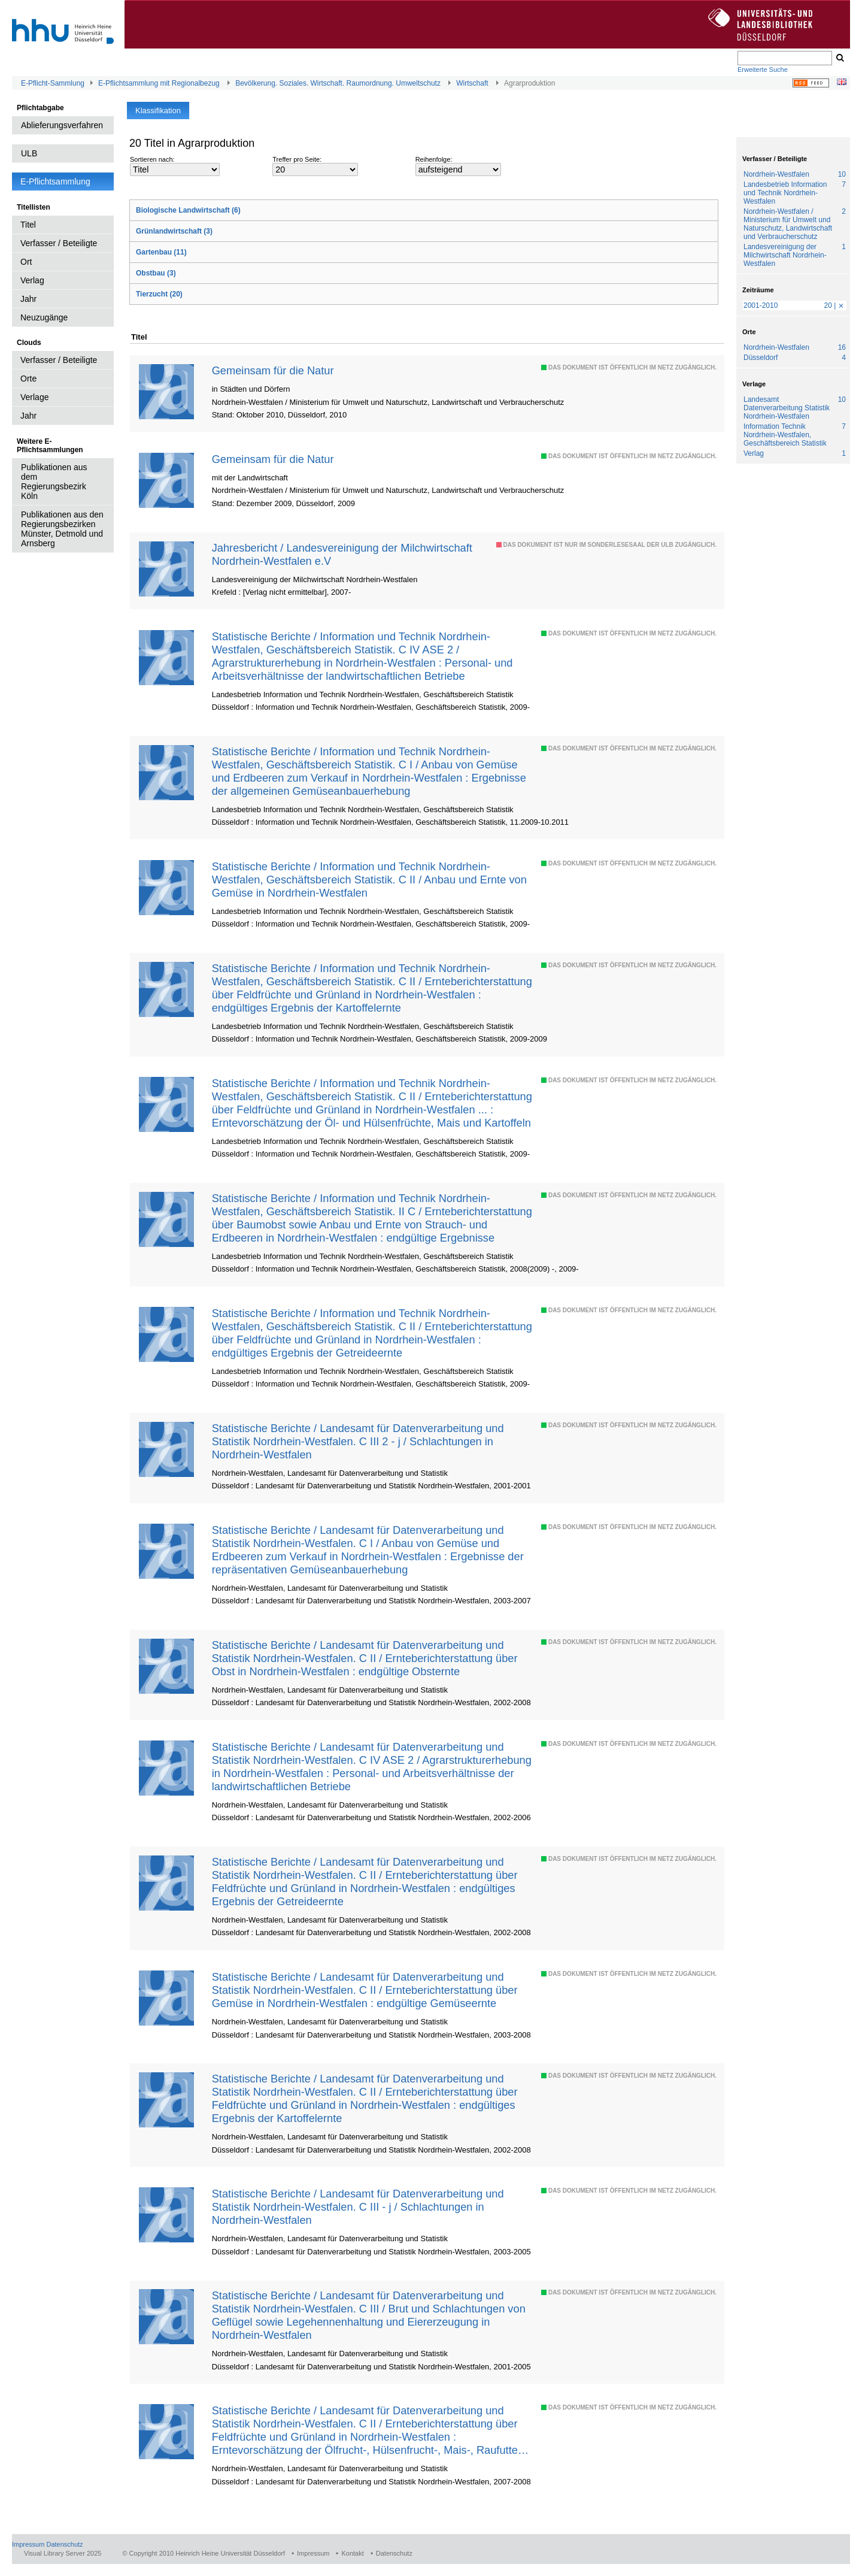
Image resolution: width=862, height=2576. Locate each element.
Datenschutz (64, 2544)
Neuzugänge (44, 317)
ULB (29, 153)
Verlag (32, 280)
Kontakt (352, 2553)
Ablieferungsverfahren (62, 125)
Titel (28, 224)
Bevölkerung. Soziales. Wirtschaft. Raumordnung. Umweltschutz (338, 83)
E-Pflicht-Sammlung (52, 83)
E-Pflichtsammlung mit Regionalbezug (159, 83)
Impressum (28, 2544)
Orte (28, 378)
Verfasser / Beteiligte (58, 243)
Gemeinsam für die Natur (273, 370)
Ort (26, 262)
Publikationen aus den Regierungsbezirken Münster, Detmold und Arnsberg (62, 529)
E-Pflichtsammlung (55, 181)
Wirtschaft (472, 83)
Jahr (28, 299)
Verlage (34, 397)
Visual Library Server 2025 (62, 2553)
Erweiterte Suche (762, 69)
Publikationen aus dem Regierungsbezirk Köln (54, 481)
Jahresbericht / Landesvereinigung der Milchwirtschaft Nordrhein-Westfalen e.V (342, 554)
